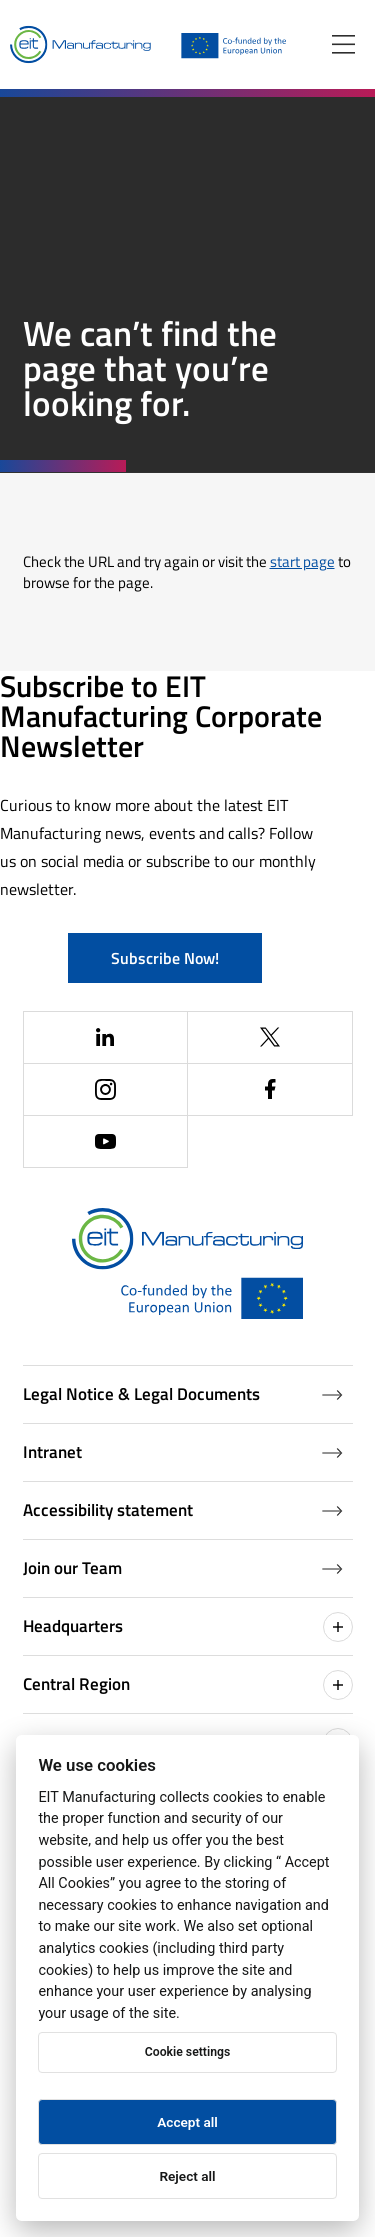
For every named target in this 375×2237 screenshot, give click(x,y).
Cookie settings (187, 2052)
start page (302, 561)
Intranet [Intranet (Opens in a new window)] (183, 1452)
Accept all (187, 2122)
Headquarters (188, 1627)
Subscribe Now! (165, 958)
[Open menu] (343, 44)
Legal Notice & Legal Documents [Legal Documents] (183, 1394)
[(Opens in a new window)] (106, 1038)
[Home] (80, 45)
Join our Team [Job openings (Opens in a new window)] (183, 1568)
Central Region (188, 1685)
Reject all (187, 2176)
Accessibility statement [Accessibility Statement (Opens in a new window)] (183, 1510)
